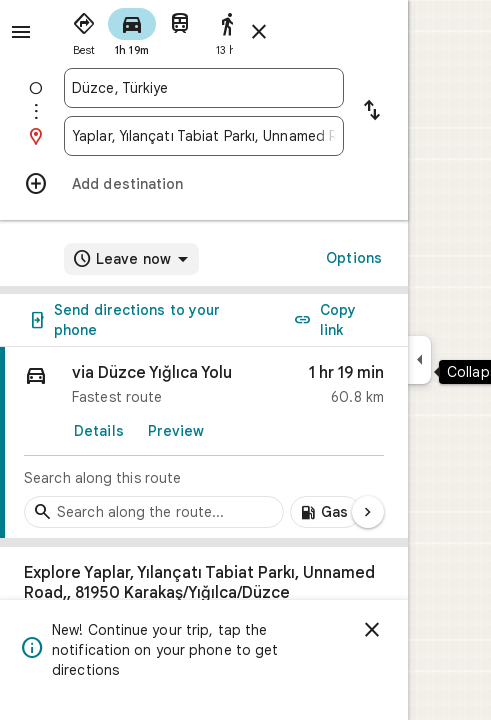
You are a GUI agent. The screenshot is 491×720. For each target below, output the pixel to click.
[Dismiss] (372, 630)
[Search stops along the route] (154, 512)
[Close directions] (259, 32)
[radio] (84, 30)
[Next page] (368, 512)
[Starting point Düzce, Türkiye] (204, 88)
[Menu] (21, 32)
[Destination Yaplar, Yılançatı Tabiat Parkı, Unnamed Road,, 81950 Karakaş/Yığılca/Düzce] (204, 136)
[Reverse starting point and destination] (372, 112)
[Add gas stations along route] (325, 512)
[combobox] (204, 88)
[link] (204, 443)
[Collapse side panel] (419, 360)
